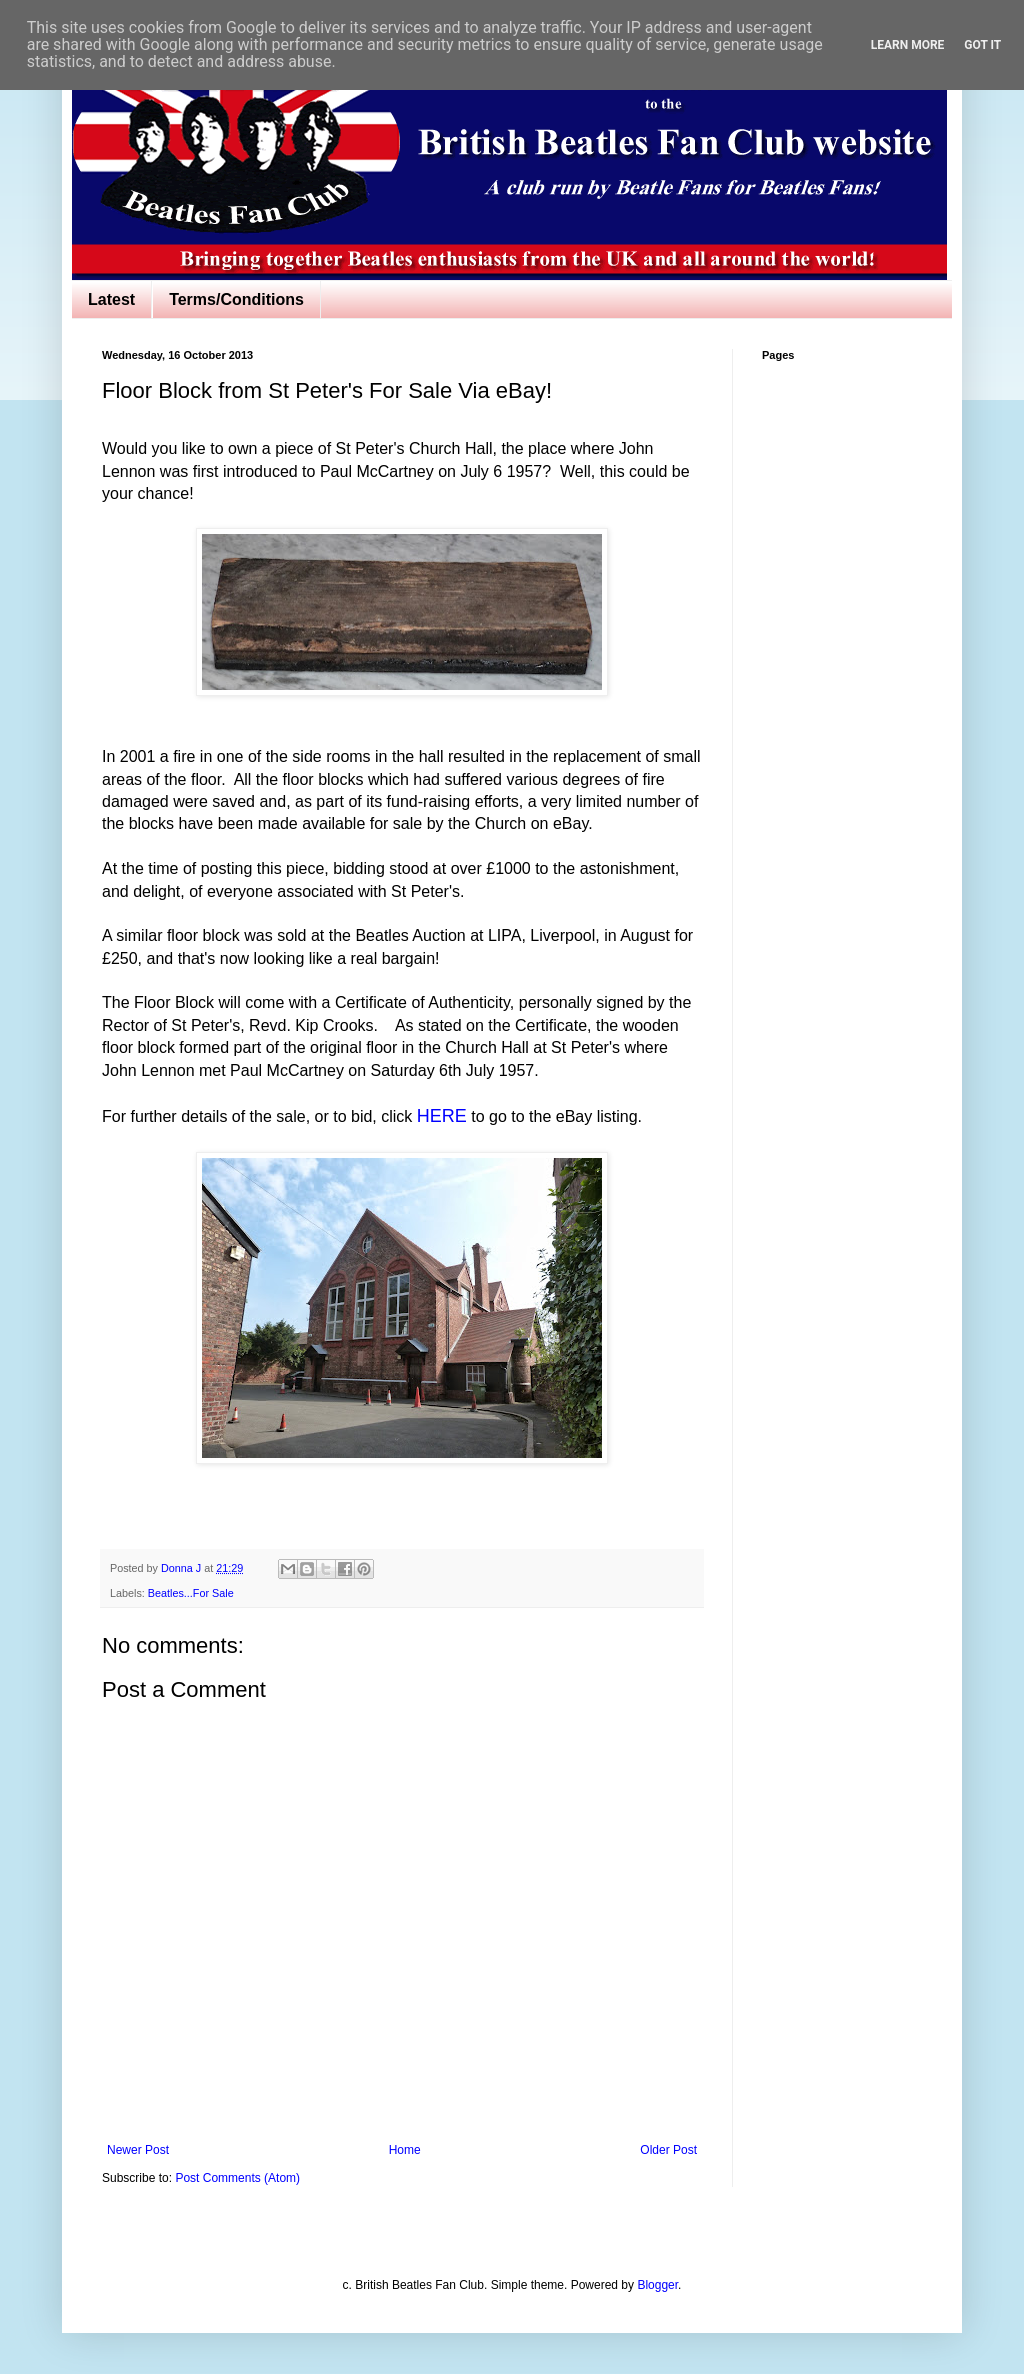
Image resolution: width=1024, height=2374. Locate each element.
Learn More (908, 45)
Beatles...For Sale (191, 1593)
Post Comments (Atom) (237, 2178)
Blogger (657, 2285)
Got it (982, 45)
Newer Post (138, 2150)
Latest (111, 299)
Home (405, 2150)
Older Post (668, 2150)
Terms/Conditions (236, 299)
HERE (442, 1116)
